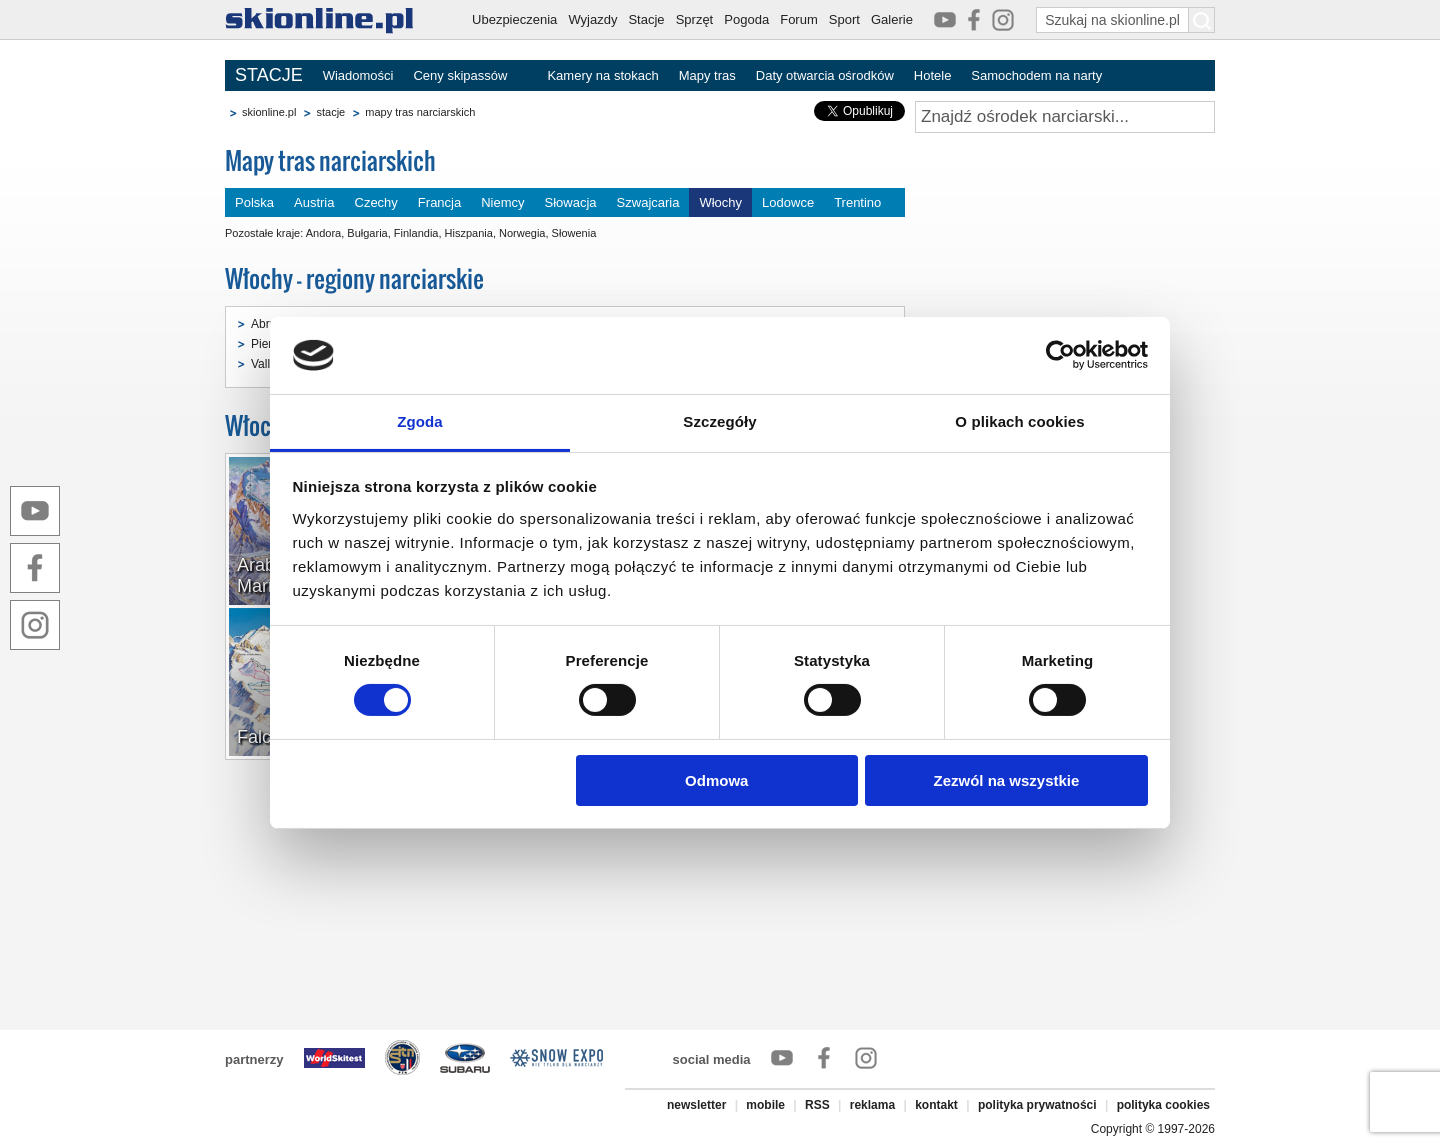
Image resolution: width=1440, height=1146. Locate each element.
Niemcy (502, 202)
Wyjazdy (592, 19)
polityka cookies (1163, 1105)
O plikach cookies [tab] (1019, 421)
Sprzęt (695, 19)
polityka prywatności (1037, 1105)
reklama (872, 1105)
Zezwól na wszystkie (1006, 780)
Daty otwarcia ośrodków (825, 75)
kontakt (936, 1105)
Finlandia (416, 233)
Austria (314, 202)
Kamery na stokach (602, 75)
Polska (254, 202)
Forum (799, 19)
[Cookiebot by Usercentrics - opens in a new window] (1060, 355)
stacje (330, 112)
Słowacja (571, 202)
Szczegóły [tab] (719, 421)
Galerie (892, 19)
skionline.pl (269, 112)
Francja (439, 202)
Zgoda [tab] (420, 421)
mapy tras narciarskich (420, 112)
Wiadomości (358, 75)
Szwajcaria (648, 202)
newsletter (696, 1105)
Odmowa (716, 780)
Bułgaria (367, 233)
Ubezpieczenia (514, 19)
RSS (817, 1105)
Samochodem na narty (1036, 75)
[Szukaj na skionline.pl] (1202, 20)
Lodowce (788, 202)
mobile (765, 1105)
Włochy (720, 202)
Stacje (646, 19)
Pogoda (746, 19)
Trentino (857, 202)
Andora (323, 233)
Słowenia (574, 233)
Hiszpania (469, 233)
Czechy (376, 202)
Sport (844, 19)
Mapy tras (707, 75)
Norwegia (522, 233)
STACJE (269, 75)
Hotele (933, 75)
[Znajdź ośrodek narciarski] (1065, 117)
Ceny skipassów (460, 75)
